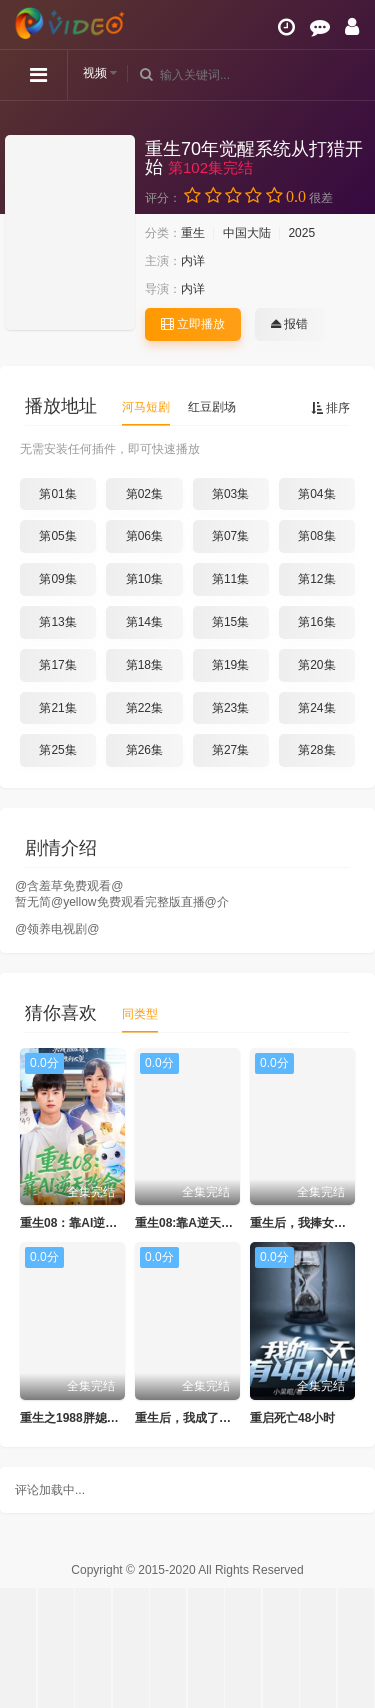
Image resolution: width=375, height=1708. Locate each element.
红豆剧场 (212, 407)
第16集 (316, 622)
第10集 (144, 579)
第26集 (144, 750)
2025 (301, 233)
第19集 (230, 665)
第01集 (57, 494)
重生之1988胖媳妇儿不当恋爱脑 (105, 1418)
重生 (193, 233)
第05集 (57, 536)
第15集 (230, 622)
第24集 (316, 708)
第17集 (57, 665)
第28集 (316, 750)
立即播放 (193, 324)
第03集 (230, 494)
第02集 (144, 494)
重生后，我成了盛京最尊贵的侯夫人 (231, 1418)
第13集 (57, 622)
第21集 (57, 708)
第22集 (144, 708)
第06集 (144, 536)
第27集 (230, 750)
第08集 (316, 536)
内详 (193, 261)
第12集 (316, 579)
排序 (330, 408)
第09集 (57, 579)
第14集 (144, 622)
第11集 (230, 579)
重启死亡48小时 (292, 1418)
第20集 (316, 665)
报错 (289, 324)
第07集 (230, 536)
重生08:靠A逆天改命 (190, 1223)
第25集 (57, 750)
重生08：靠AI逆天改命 (80, 1223)
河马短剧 (146, 407)
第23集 (230, 708)
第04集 (316, 494)
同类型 (140, 1014)
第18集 (144, 665)
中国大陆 (247, 233)
